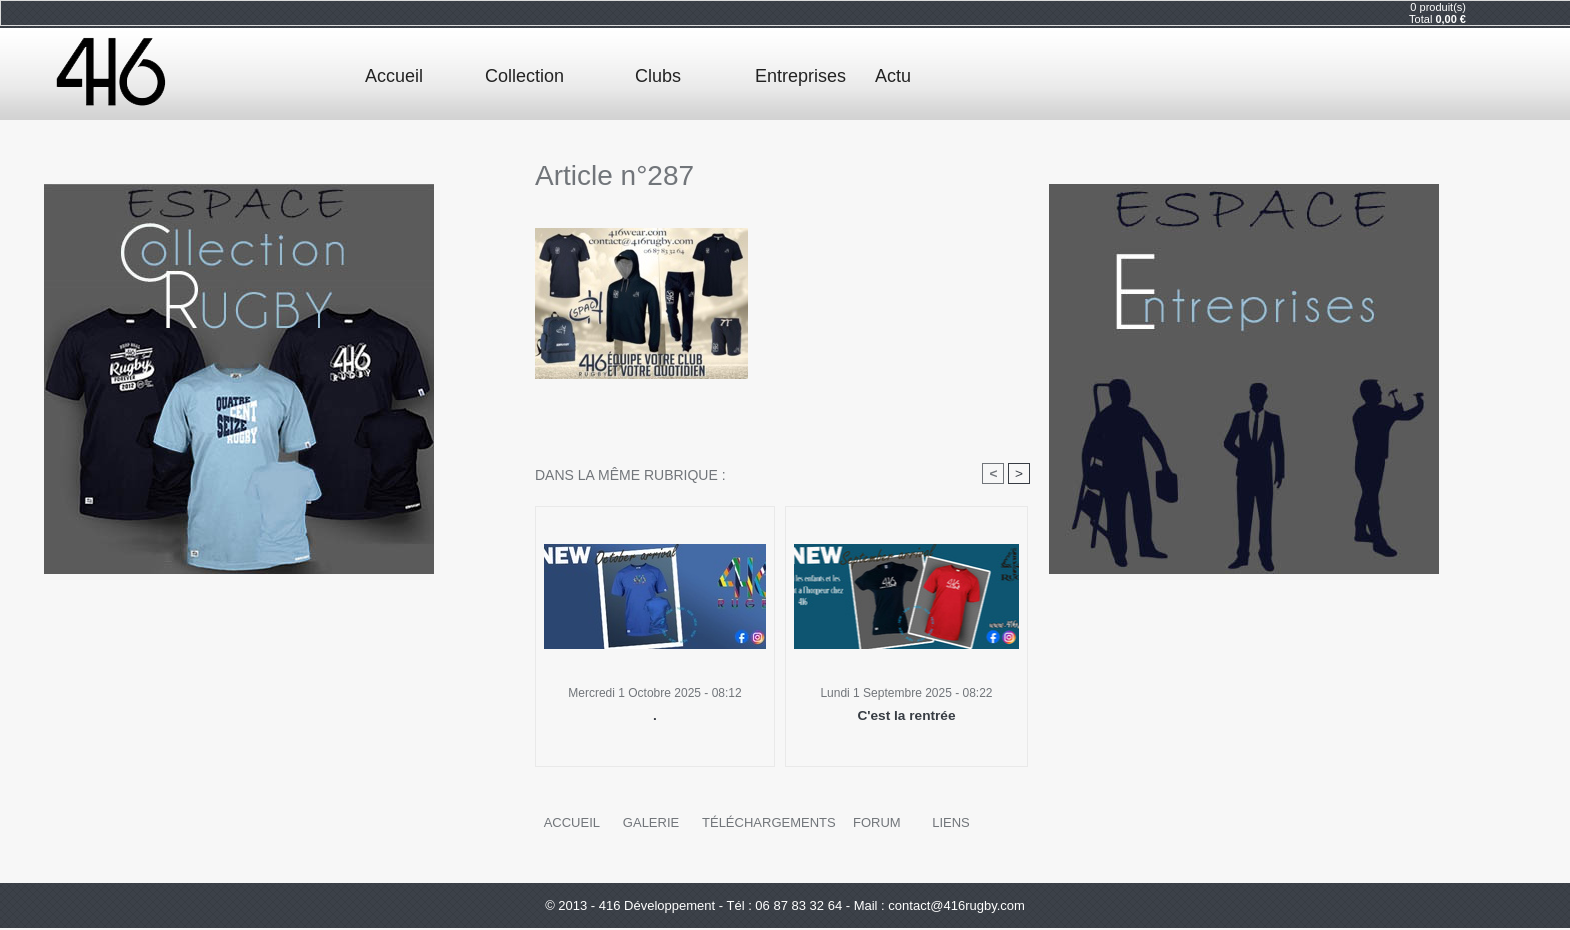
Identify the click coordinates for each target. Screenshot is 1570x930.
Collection (524, 76)
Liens (943, 824)
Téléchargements (764, 824)
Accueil (394, 76)
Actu (893, 76)
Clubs (658, 76)
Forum (869, 824)
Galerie (650, 824)
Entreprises (800, 76)
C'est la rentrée (906, 716)
